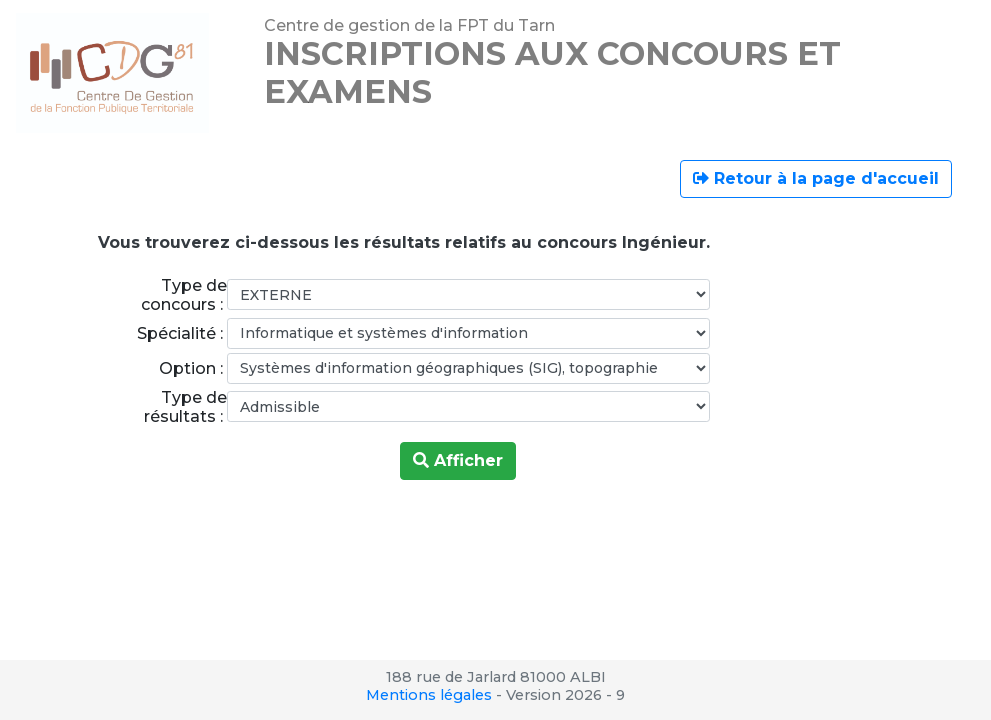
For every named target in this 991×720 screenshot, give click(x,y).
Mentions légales (429, 695)
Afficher (458, 460)
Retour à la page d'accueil (816, 178)
